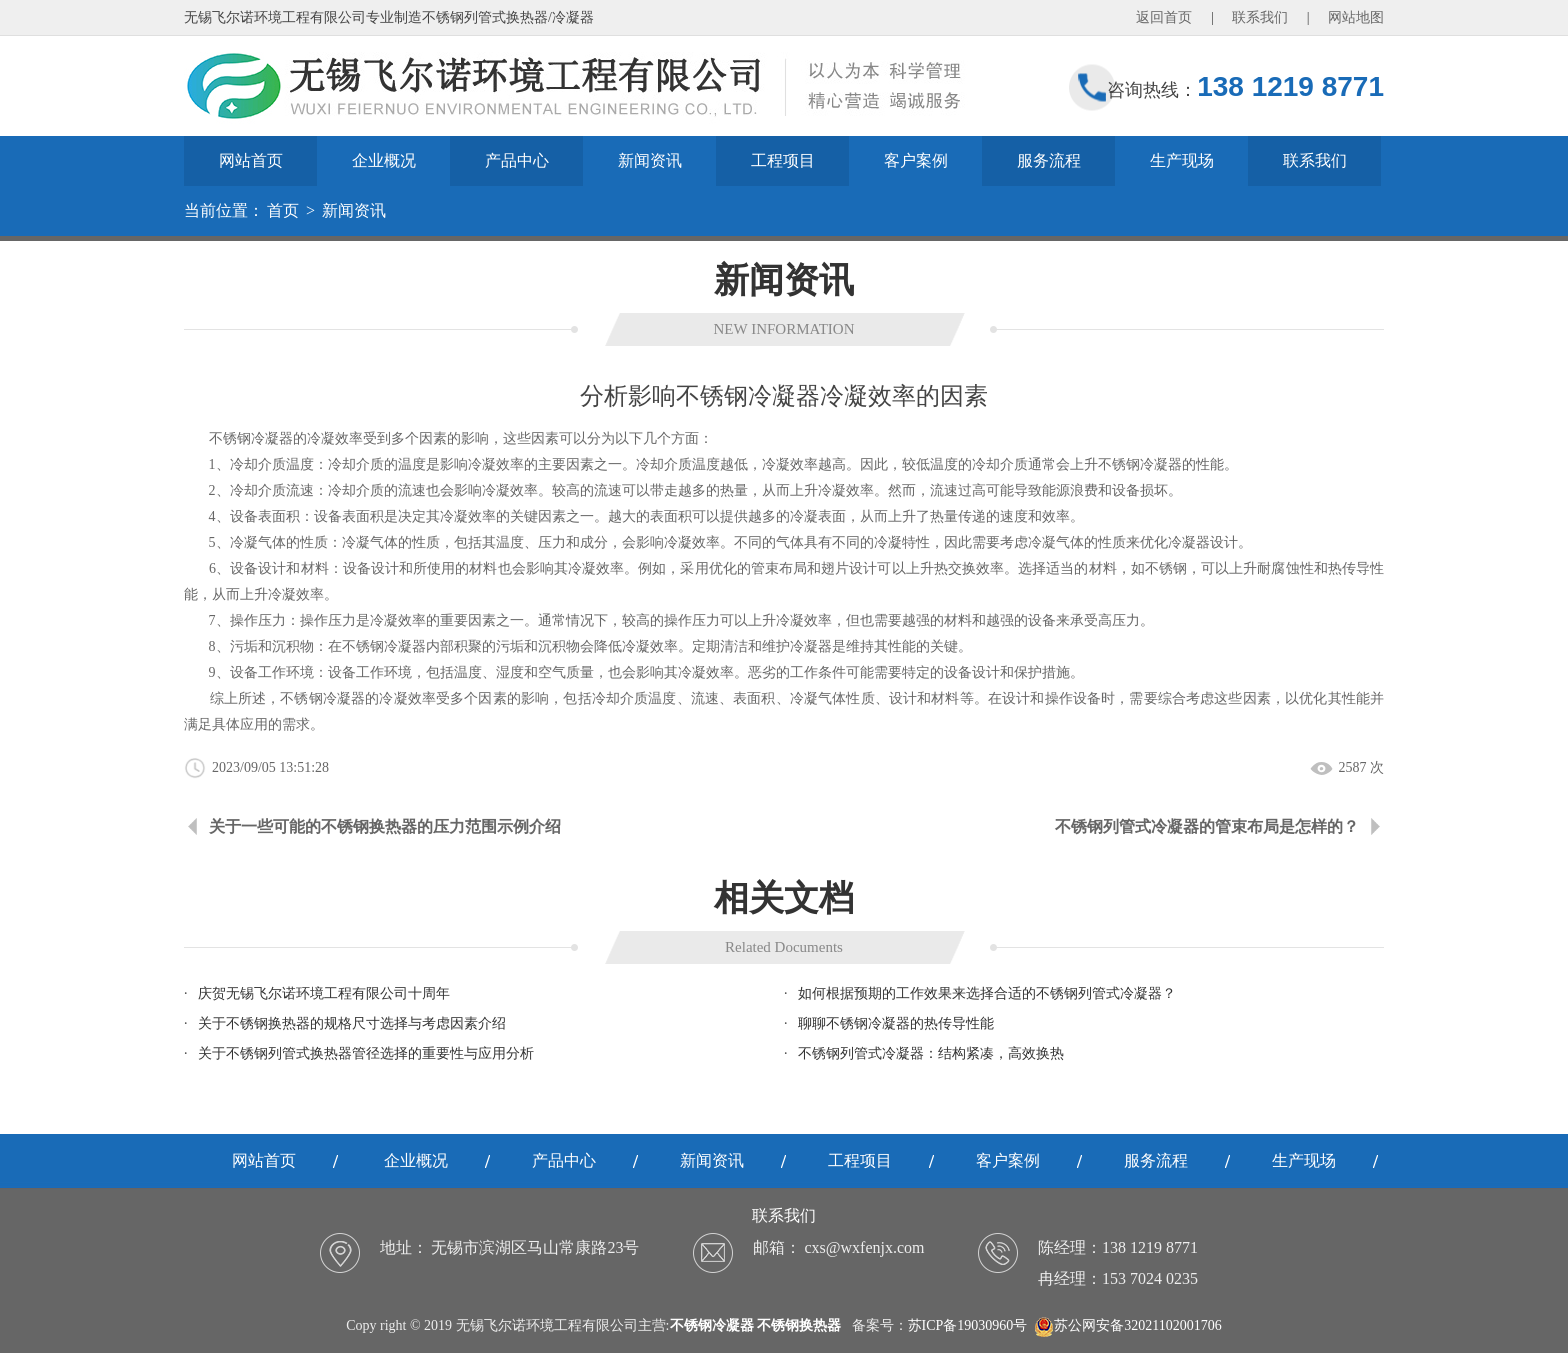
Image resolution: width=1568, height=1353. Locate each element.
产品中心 (517, 160)
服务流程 (1049, 160)
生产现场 (1182, 160)
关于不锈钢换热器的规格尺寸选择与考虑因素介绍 (352, 1023)
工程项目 (783, 160)
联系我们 (1260, 17)
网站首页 (251, 160)
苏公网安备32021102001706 (1127, 1325)
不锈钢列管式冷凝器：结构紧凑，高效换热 (931, 1053)
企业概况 (384, 160)
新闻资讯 (650, 160)
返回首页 (1164, 17)
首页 (283, 210)
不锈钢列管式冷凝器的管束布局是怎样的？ (1207, 826)
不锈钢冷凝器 (1140, 464)
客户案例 (916, 160)
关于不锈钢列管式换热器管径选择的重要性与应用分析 (366, 1053)
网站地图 (1356, 17)
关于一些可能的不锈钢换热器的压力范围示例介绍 (385, 826)
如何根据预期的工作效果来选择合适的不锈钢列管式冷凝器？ (987, 993)
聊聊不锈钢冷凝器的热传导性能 (896, 1023)
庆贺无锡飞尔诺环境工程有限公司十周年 (324, 993)
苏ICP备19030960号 (968, 1325)
